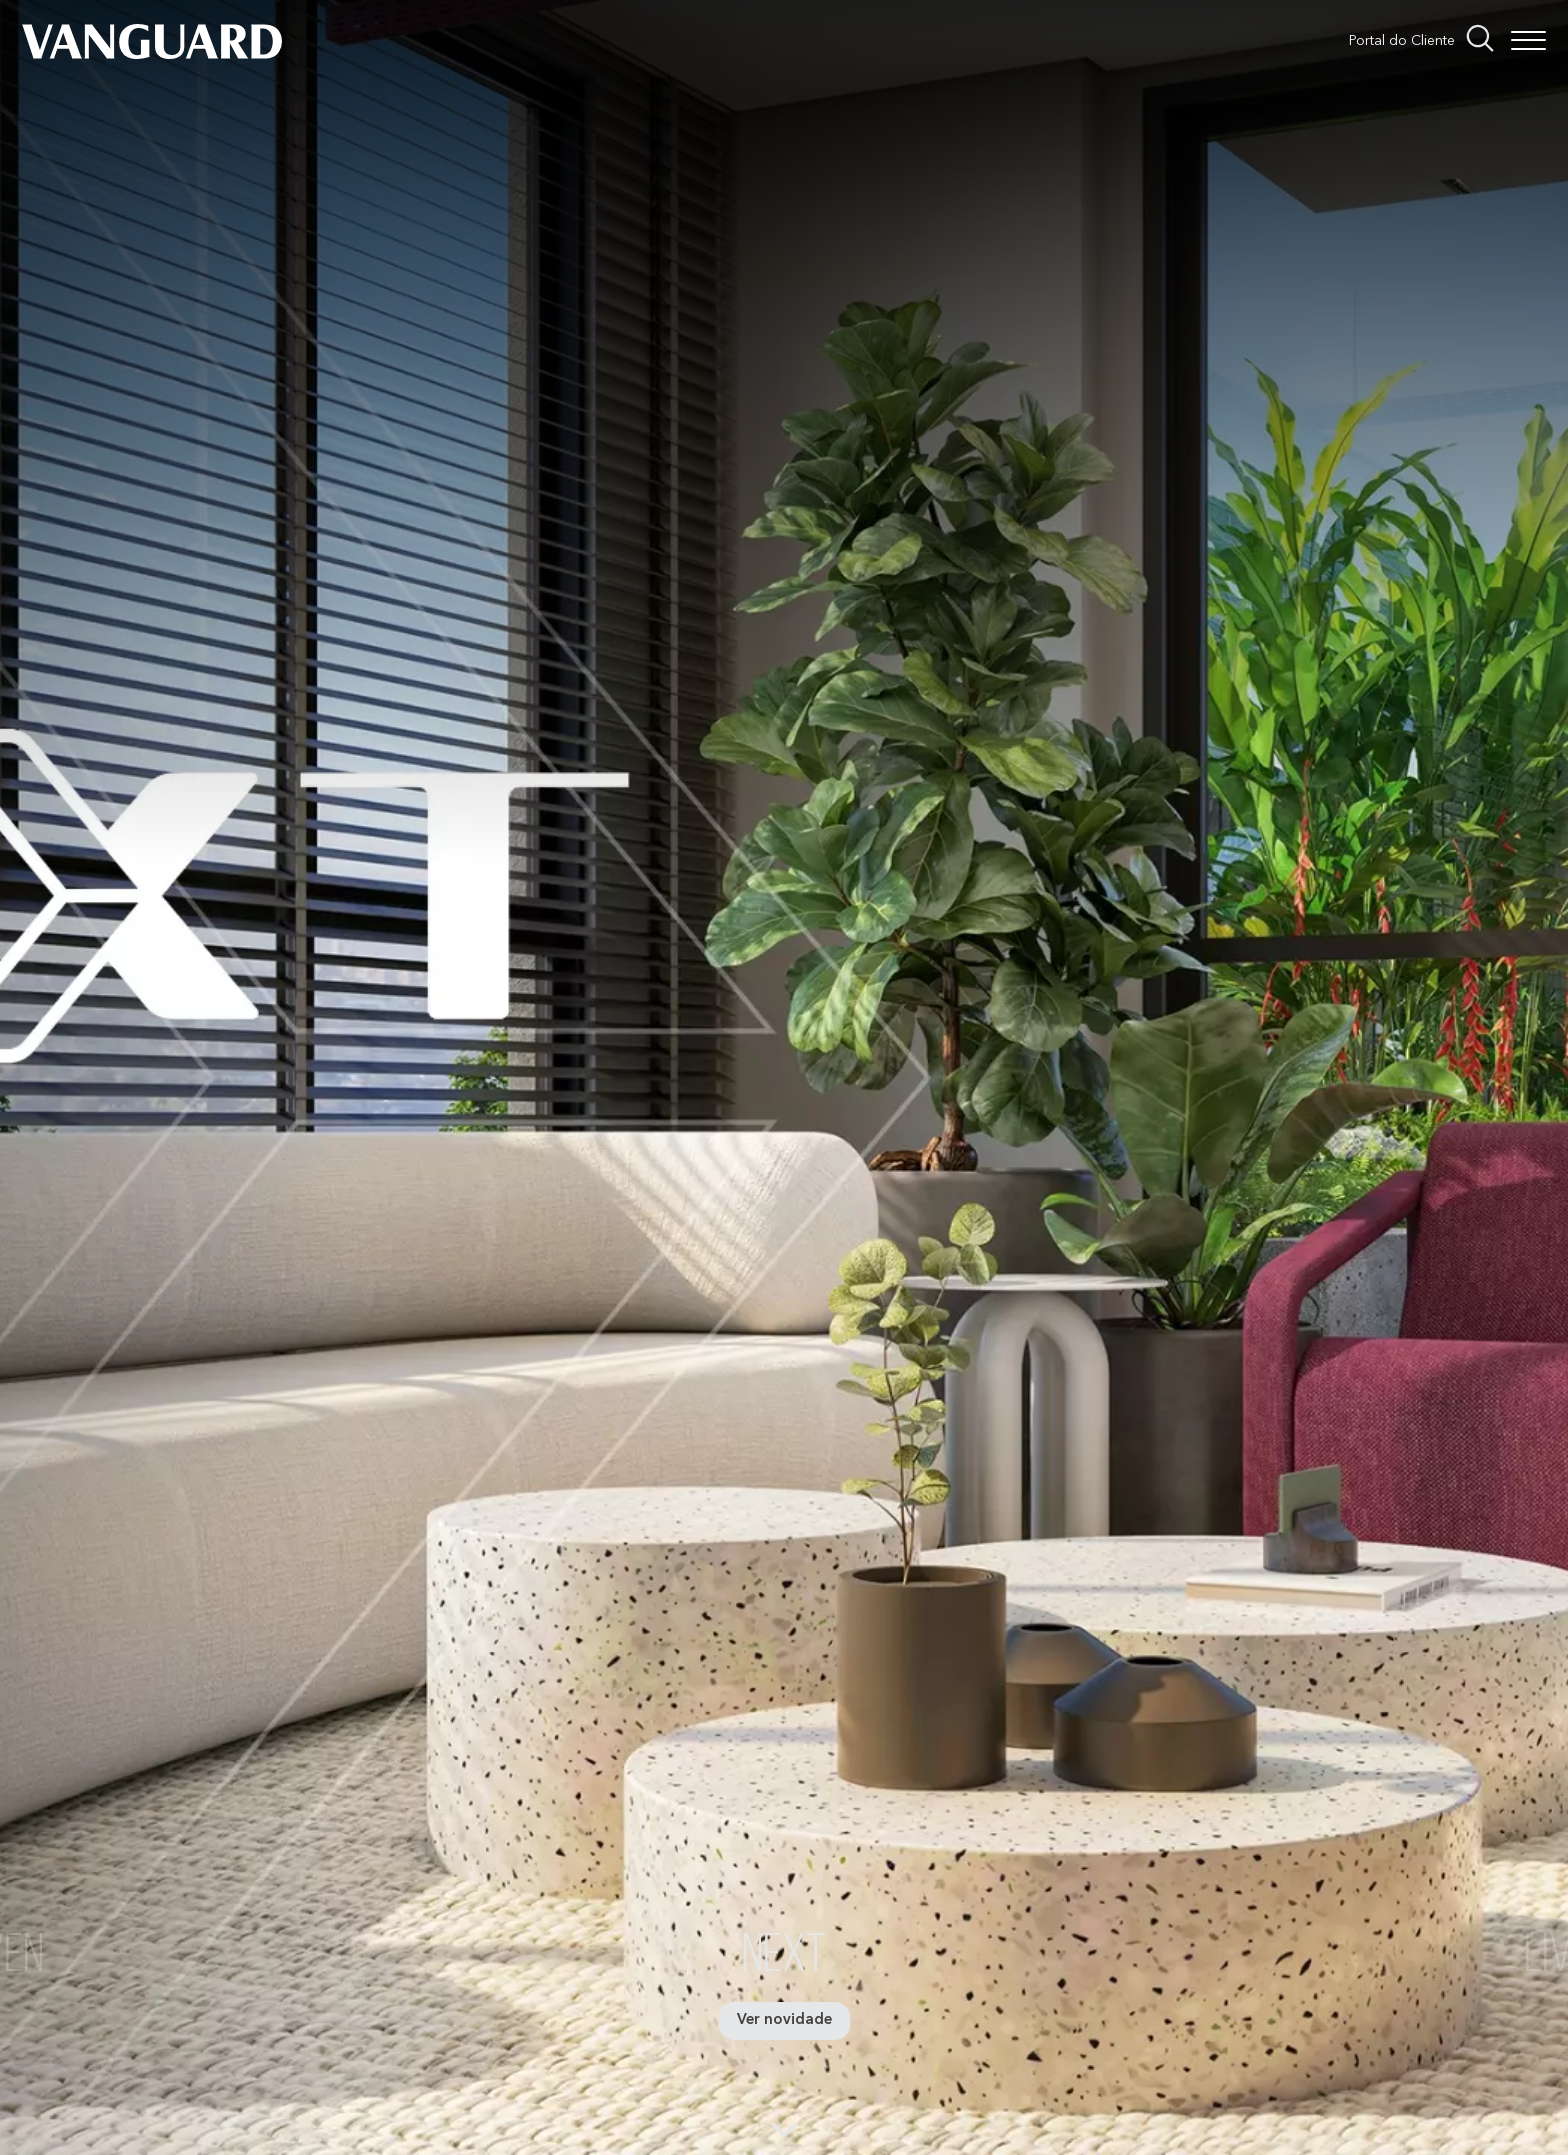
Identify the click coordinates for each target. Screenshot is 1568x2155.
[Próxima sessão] (784, 2120)
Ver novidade (784, 2020)
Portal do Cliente (1402, 41)
